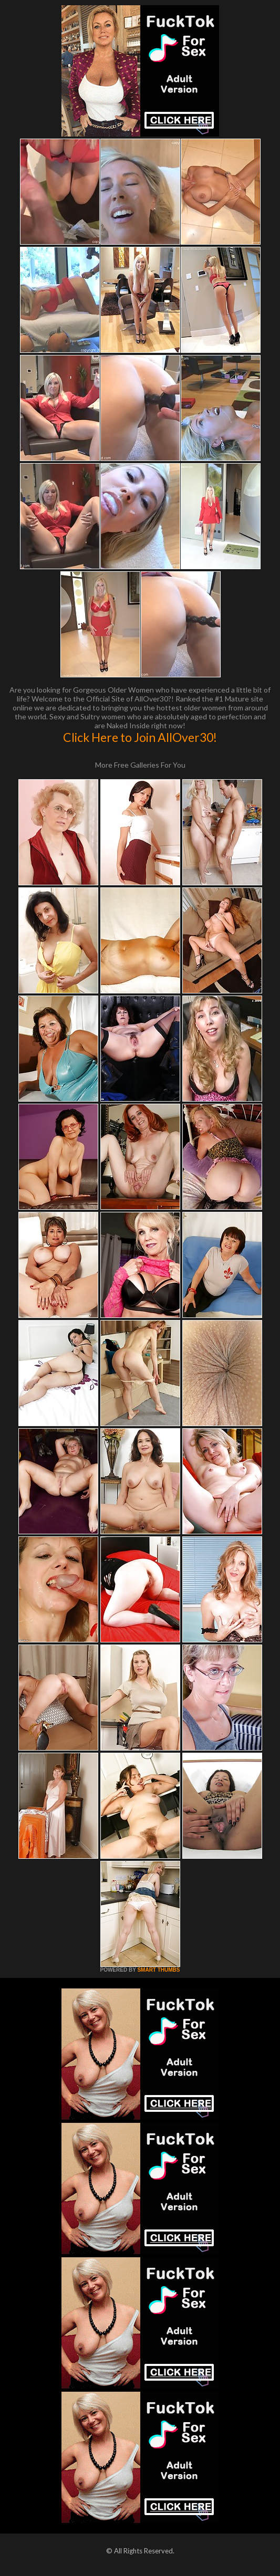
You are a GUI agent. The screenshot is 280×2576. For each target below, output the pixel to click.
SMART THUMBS (158, 1970)
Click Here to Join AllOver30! (140, 737)
